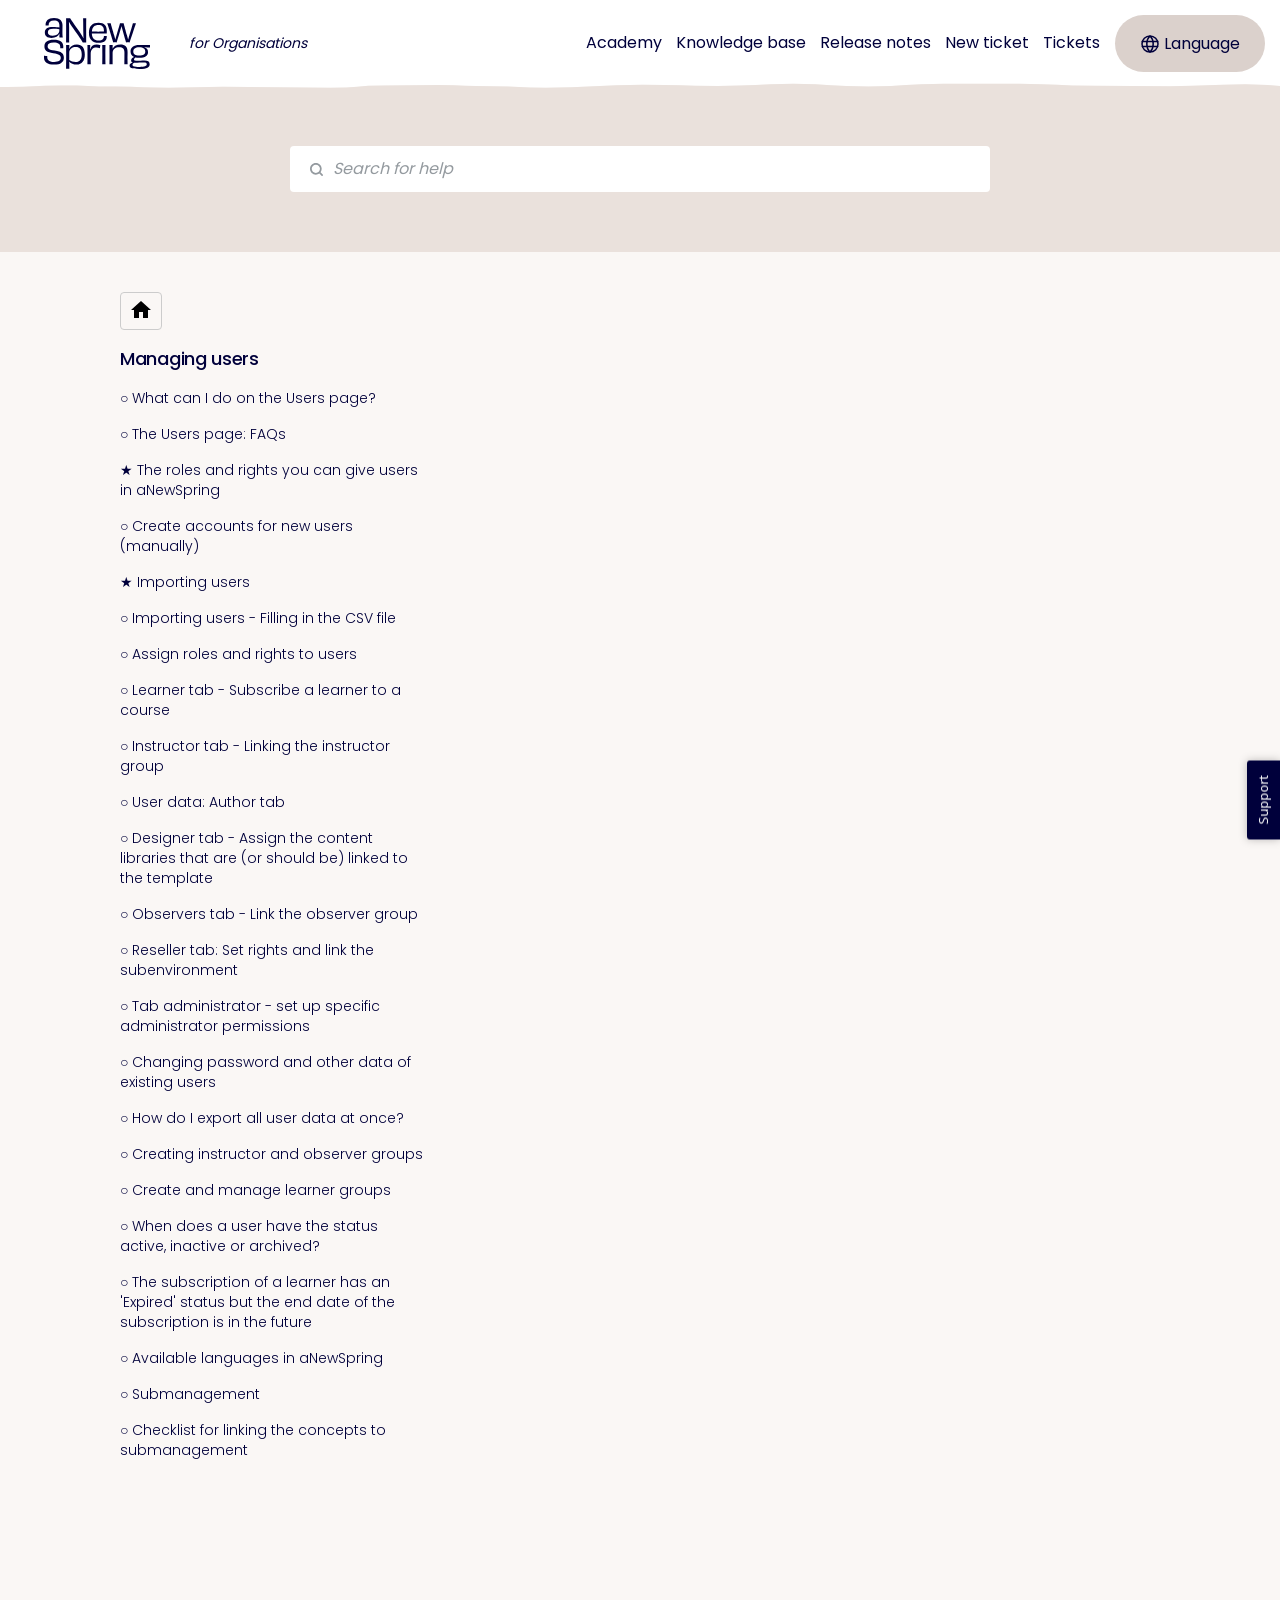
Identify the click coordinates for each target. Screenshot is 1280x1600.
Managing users (189, 358)
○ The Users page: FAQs (203, 434)
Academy (624, 42)
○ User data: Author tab (202, 802)
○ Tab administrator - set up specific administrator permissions (250, 1016)
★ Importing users (185, 582)
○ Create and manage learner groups (255, 1190)
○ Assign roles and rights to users (238, 654)
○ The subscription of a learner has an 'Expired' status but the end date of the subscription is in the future (257, 1302)
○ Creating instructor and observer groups (271, 1154)
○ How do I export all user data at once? (262, 1118)
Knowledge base (741, 42)
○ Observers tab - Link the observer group (269, 914)
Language (1190, 43)
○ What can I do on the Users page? (248, 398)
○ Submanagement (190, 1394)
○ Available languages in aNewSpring (251, 1358)
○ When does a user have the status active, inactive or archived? (249, 1236)
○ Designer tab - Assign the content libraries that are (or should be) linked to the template (264, 858)
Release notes (875, 42)
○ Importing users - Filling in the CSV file (258, 618)
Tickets (1071, 42)
